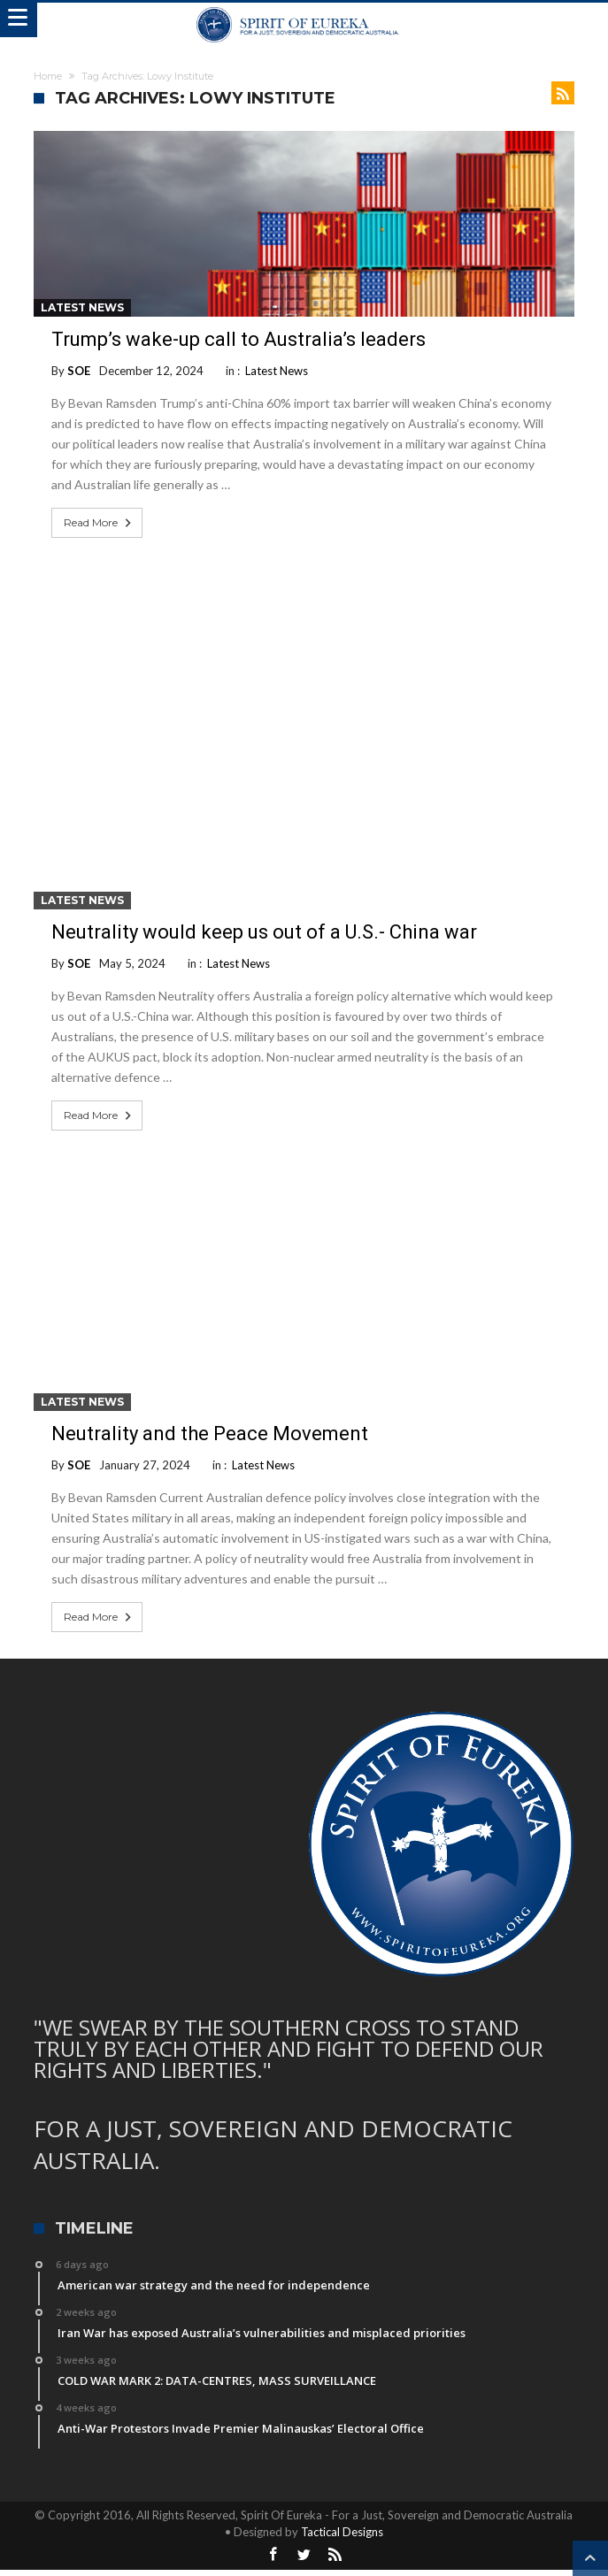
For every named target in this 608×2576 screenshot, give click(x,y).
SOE (78, 371)
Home (48, 76)
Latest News (82, 307)
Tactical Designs (342, 2532)
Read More (99, 523)
